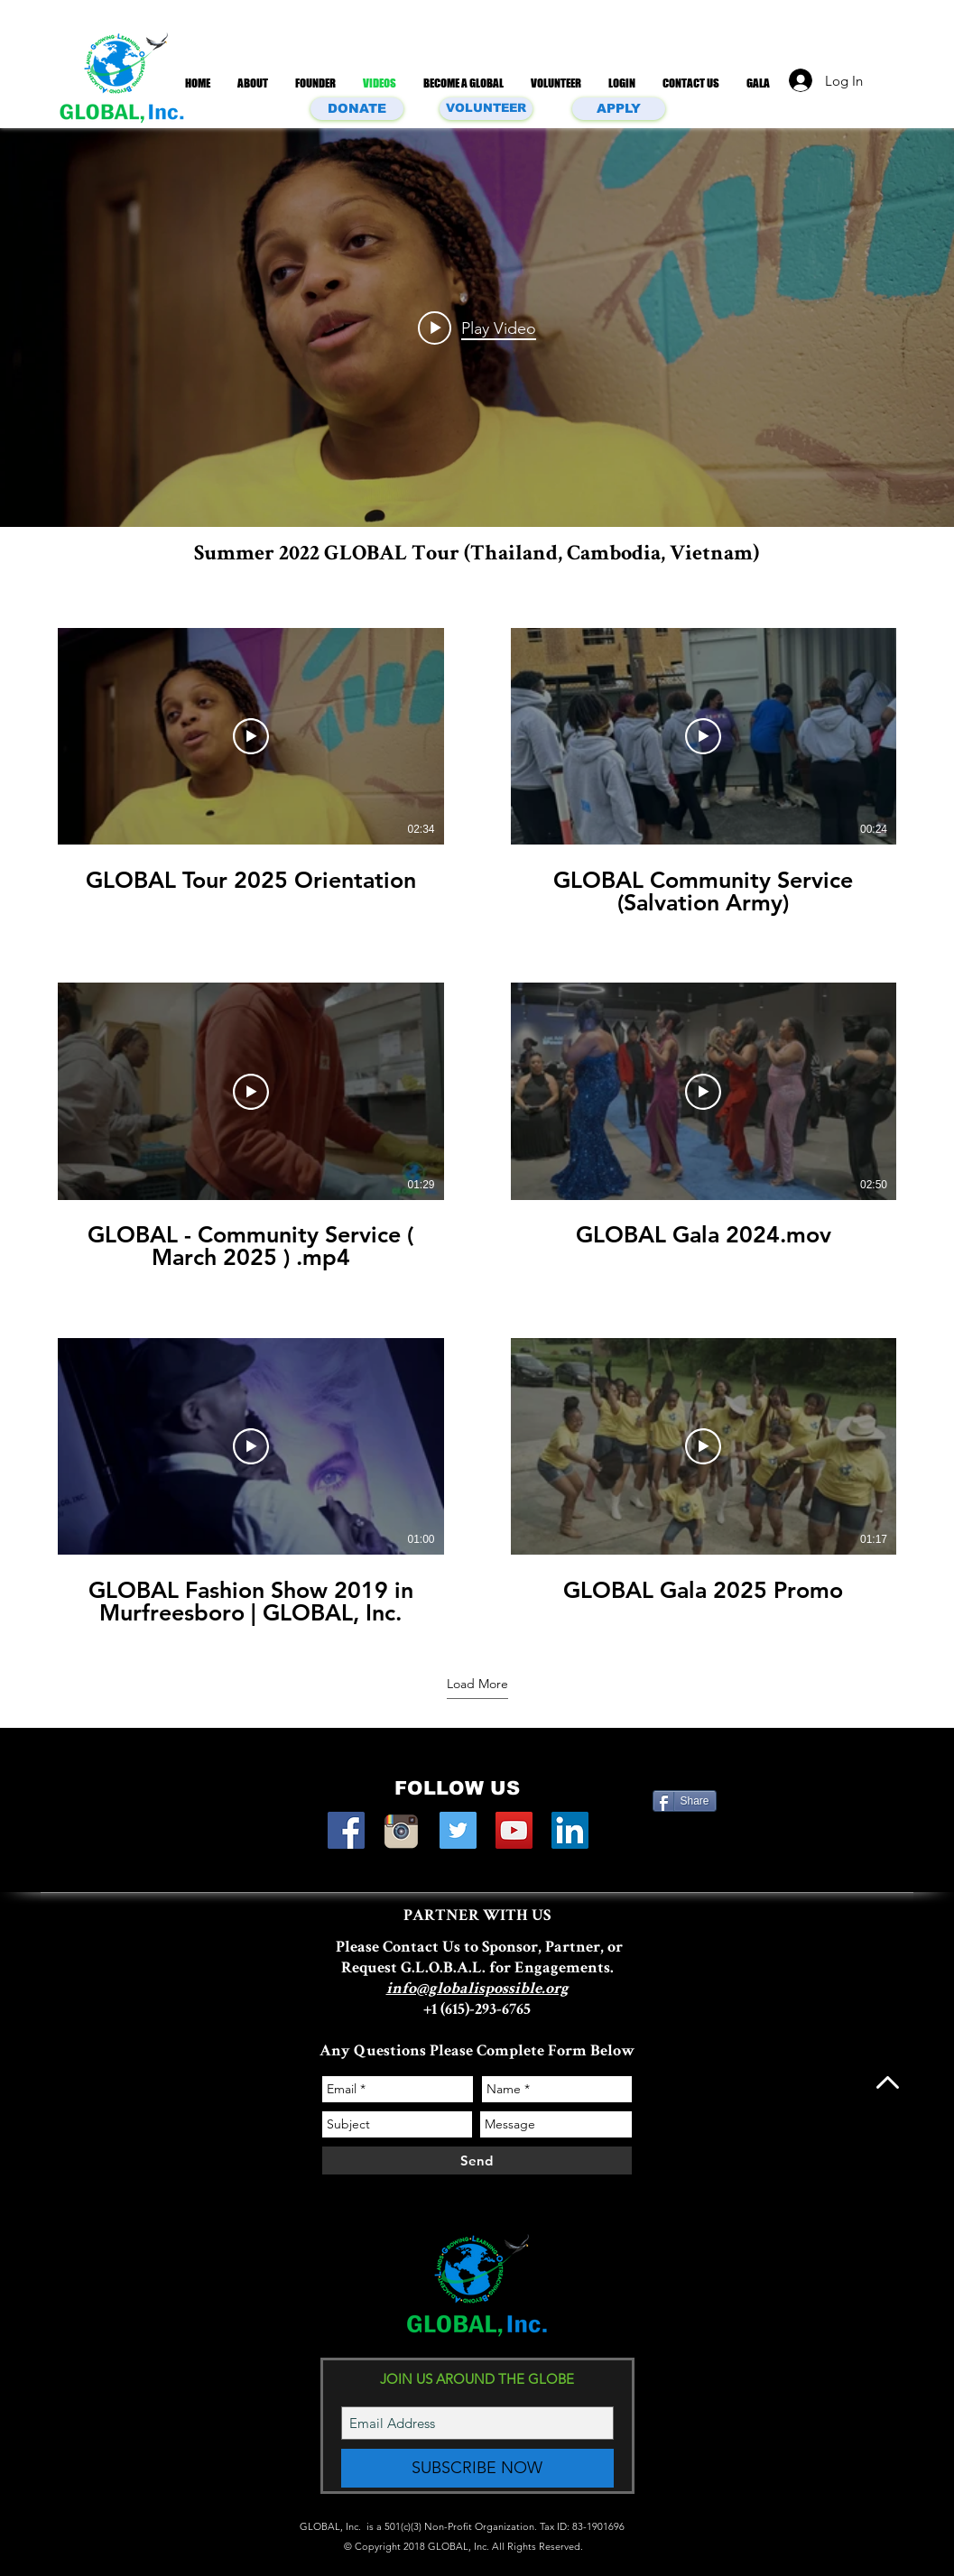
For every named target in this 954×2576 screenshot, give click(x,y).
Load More (477, 1684)
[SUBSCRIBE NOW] (477, 2468)
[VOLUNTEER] (486, 108)
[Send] (477, 2160)
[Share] (685, 1801)
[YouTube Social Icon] (514, 1830)
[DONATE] (356, 108)
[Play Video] (251, 736)
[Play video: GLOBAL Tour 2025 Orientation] (477, 327)
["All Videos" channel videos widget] (477, 327)
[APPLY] (618, 108)
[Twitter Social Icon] (458, 1830)
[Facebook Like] (687, 1830)
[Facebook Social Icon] (346, 1830)
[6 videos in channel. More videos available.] (477, 1127)
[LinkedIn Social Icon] (569, 1830)
